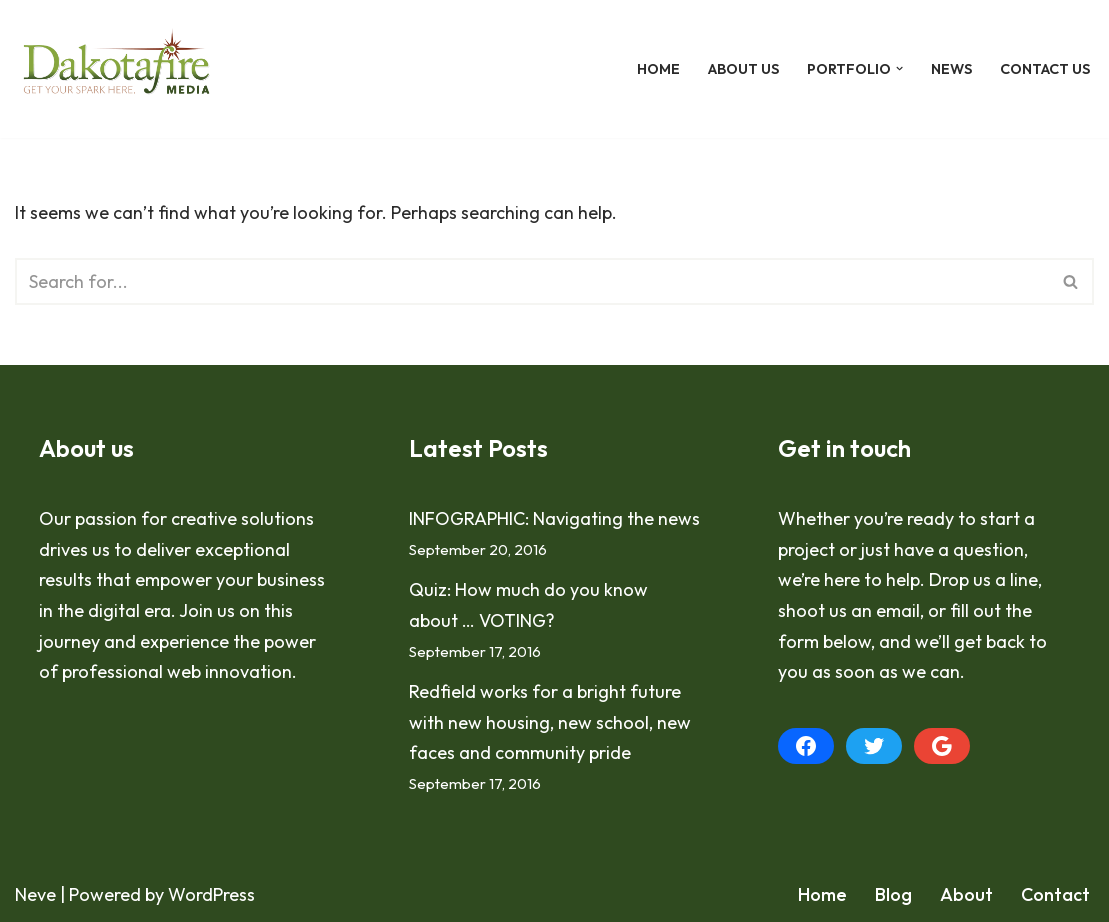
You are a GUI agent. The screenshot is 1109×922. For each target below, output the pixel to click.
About (966, 894)
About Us (743, 69)
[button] (899, 68)
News (951, 69)
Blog (893, 894)
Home (658, 69)
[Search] (532, 281)
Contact (1055, 894)
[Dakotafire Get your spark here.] (116, 69)
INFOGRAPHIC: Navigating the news (554, 518)
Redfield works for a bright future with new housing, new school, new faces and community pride (550, 722)
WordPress (211, 894)
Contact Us (1045, 69)
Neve (35, 894)
